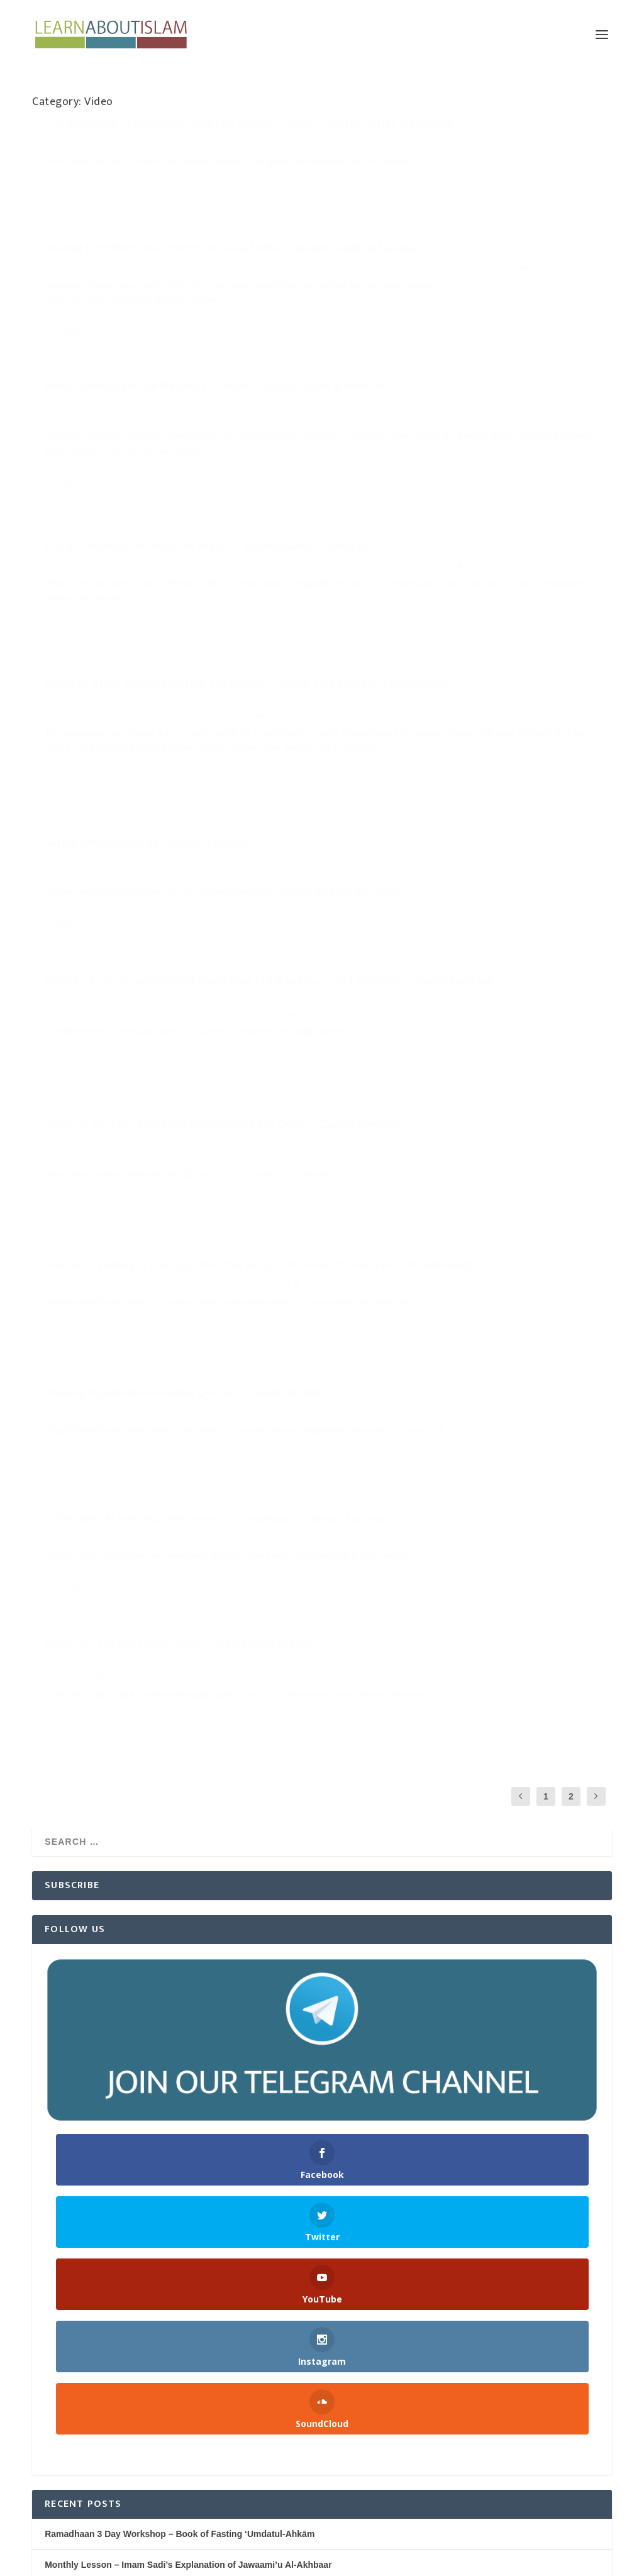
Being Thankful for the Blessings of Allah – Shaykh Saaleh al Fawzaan (169, 314)
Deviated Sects (367, 1069)
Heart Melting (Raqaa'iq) (136, 354)
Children (247, 761)
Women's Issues (253, 956)
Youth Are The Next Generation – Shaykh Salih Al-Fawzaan (465, 1030)
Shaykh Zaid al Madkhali (151, 576)
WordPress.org (63, 2494)
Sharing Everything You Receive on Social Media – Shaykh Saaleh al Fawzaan (465, 146)
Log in (45, 2400)
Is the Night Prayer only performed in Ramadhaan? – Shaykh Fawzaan (171, 1084)
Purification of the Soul (180, 366)
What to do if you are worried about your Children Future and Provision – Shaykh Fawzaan (171, 734)
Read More (74, 250)
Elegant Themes (115, 2561)
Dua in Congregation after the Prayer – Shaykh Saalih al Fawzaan (458, 329)
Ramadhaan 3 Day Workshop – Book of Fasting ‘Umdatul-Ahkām (179, 1980)
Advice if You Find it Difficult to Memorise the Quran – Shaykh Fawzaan (457, 693)
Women (209, 956)
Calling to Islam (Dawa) (211, 173)
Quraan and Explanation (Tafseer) (133, 787)
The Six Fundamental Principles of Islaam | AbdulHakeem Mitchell (182, 2074)
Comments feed (65, 2462)
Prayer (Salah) (193, 1111)
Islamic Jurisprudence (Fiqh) (438, 538)
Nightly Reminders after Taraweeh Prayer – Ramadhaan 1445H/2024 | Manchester (213, 2104)
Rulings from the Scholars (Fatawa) (499, 551)
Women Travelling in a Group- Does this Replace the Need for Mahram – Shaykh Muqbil (164, 928)
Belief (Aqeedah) (201, 761)
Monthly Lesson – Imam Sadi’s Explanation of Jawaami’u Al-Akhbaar (188, 2011)
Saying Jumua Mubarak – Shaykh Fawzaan (444, 506)
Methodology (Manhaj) (195, 563)
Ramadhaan (241, 1111)
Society (197, 186)
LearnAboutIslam (152, 186)
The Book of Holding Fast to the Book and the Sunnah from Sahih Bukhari (199, 2042)
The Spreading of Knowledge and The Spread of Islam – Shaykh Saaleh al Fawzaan (165, 146)
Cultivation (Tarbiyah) (207, 341)
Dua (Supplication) (496, 355)
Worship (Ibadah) (132, 380)
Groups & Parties (451, 1069)
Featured (97, 563)
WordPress (224, 2561)
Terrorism (386, 1083)
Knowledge (100, 186)
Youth (439, 1083)
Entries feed (57, 2431)
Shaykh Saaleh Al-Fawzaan (510, 186)
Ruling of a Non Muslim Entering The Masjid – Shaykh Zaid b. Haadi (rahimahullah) (158, 523)
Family (551, 173)
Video (223, 186)
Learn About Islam (85, 173)
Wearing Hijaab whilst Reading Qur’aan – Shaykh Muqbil (461, 874)
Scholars (209, 787)
